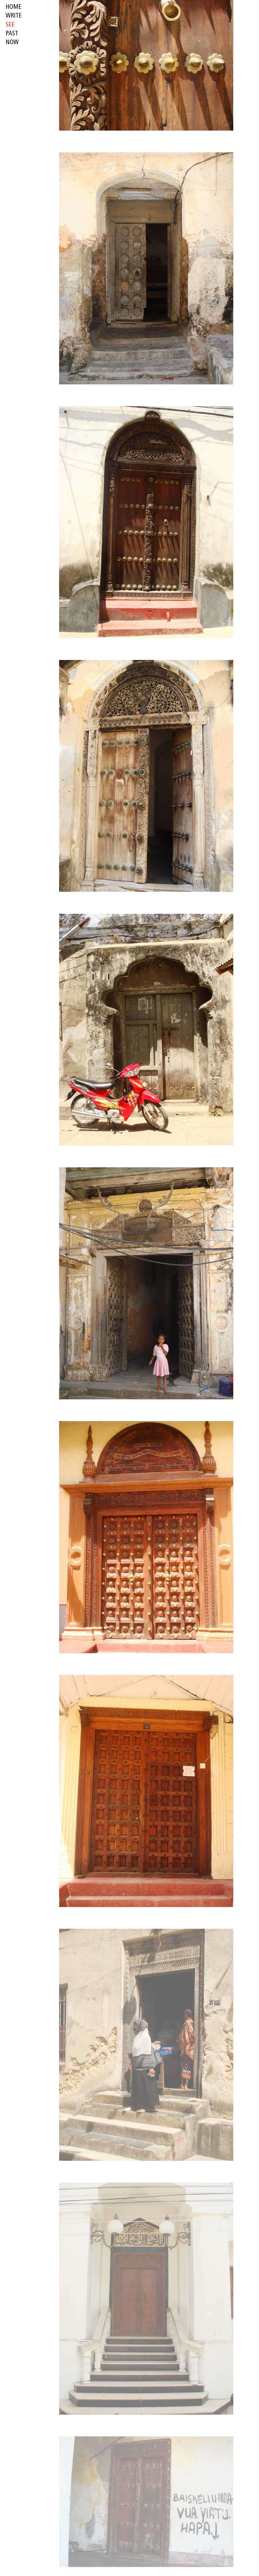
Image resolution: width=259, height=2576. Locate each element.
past (12, 34)
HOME (13, 7)
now (12, 42)
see (10, 25)
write (14, 16)
